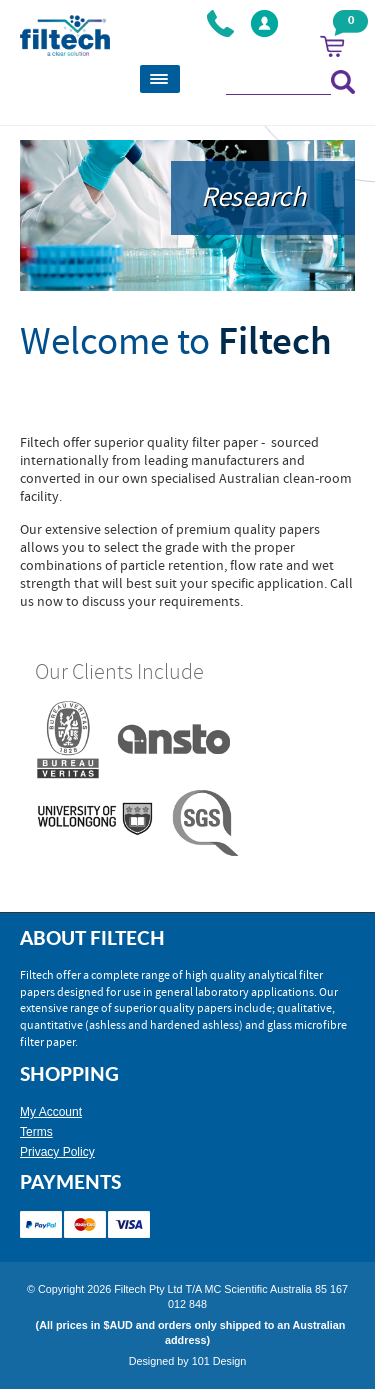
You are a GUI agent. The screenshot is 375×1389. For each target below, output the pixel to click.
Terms (36, 1132)
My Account (51, 1112)
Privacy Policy (57, 1152)
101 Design (219, 1361)
